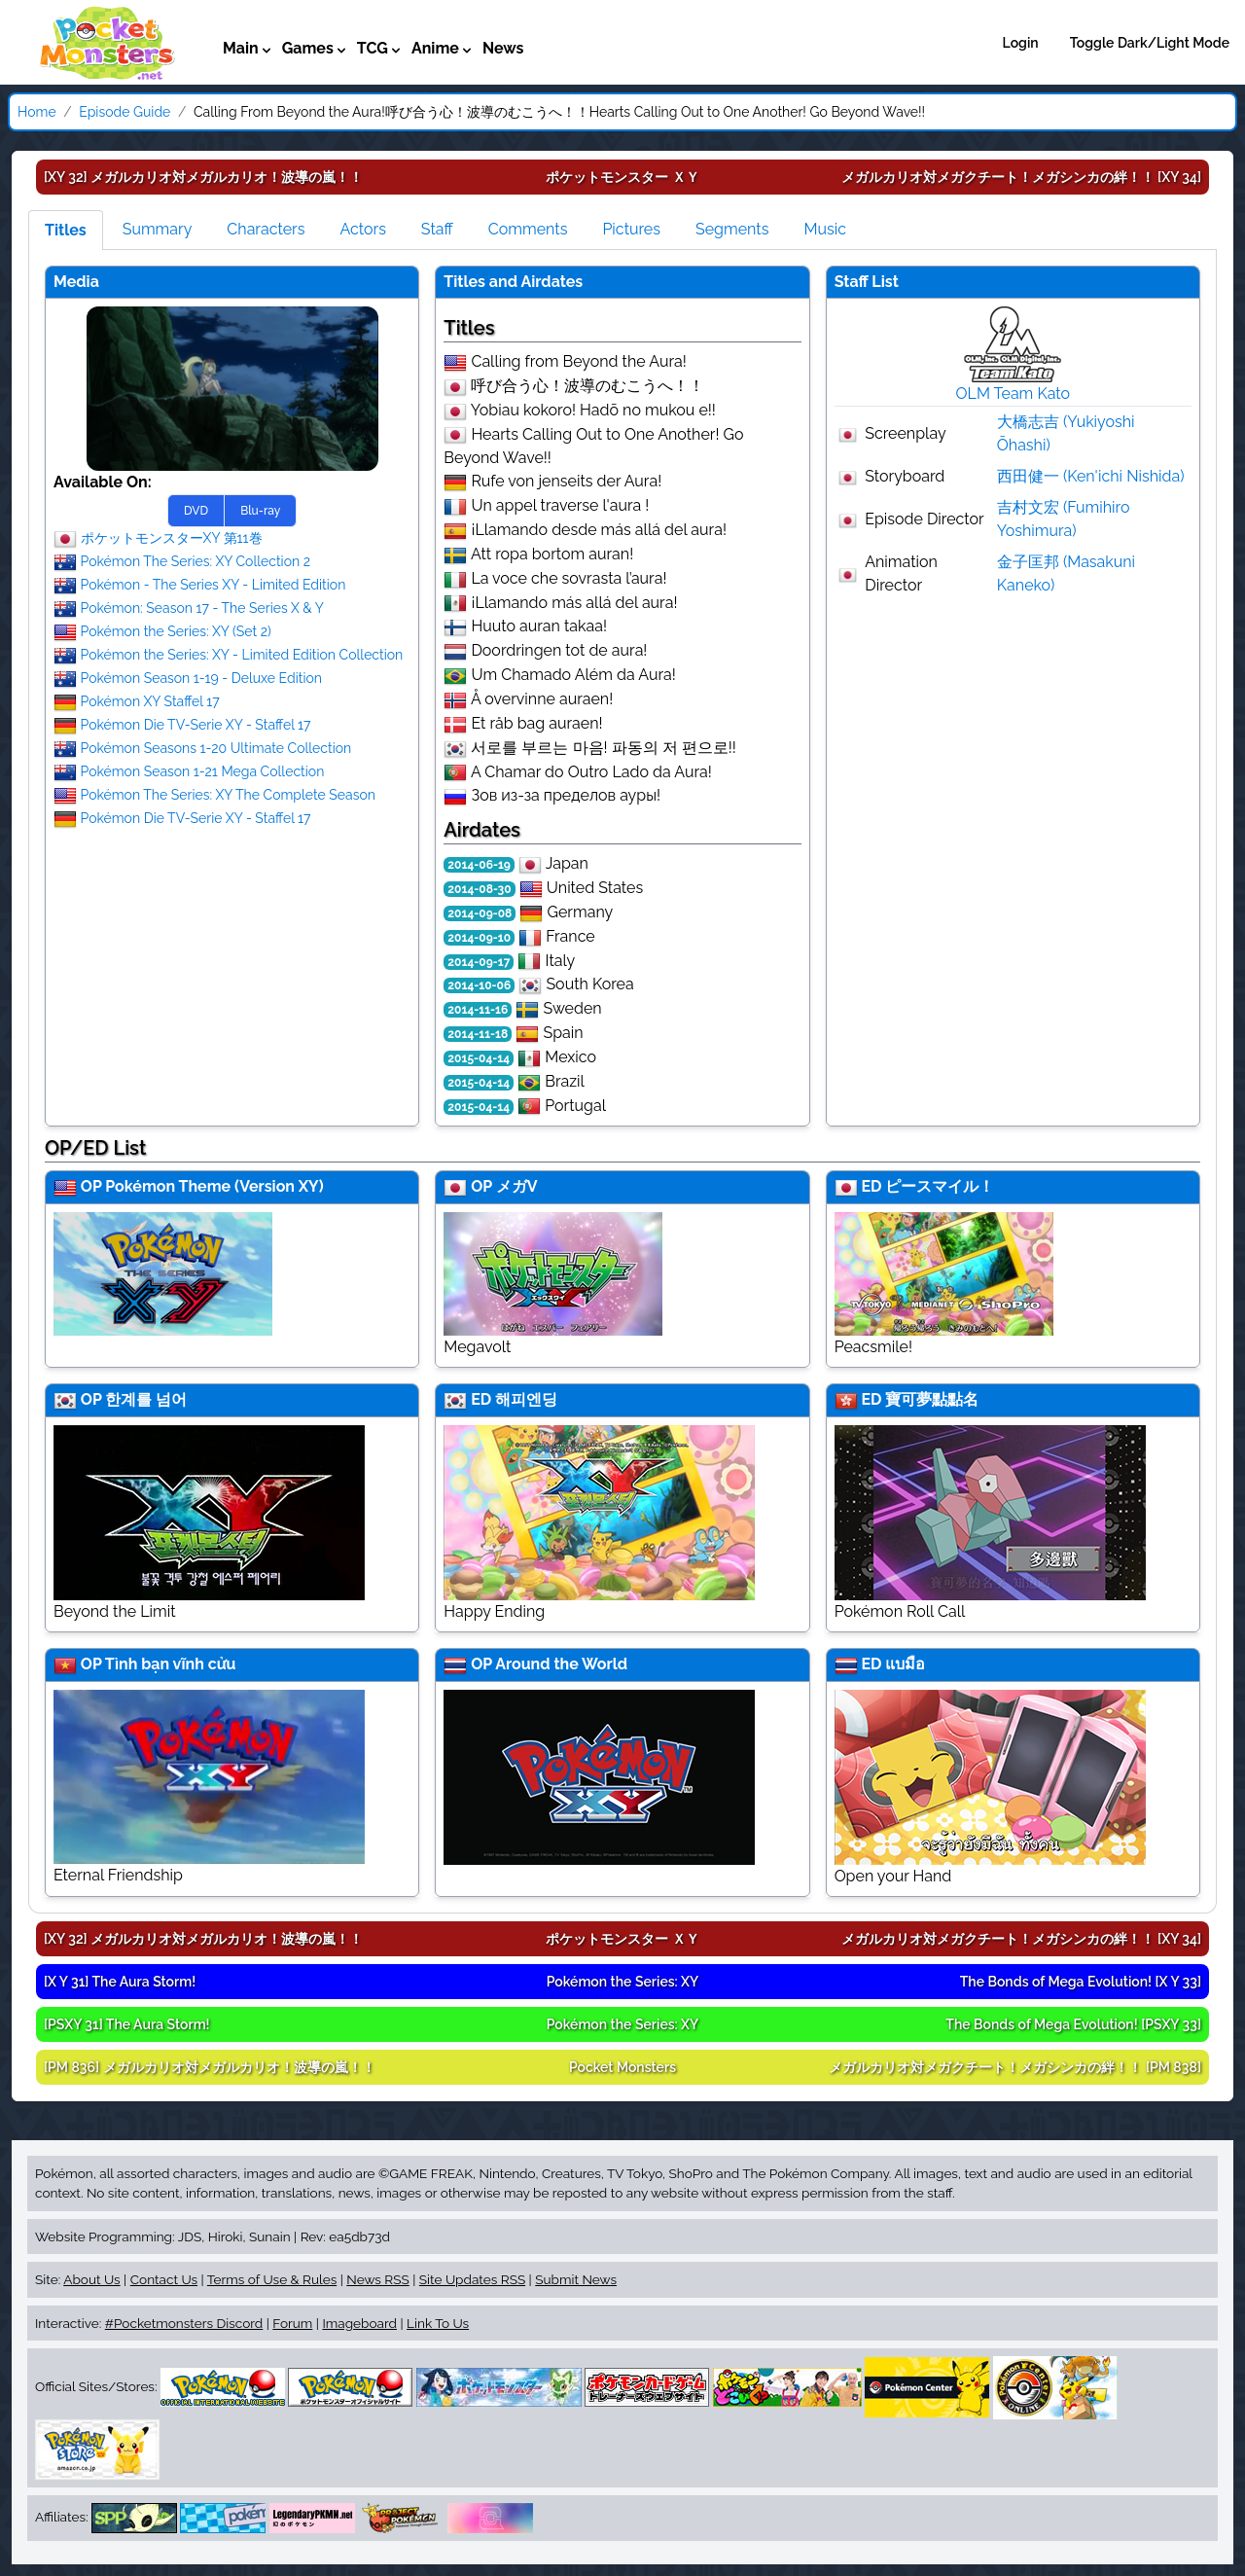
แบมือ (905, 1664)
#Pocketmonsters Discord (184, 2323)
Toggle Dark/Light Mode (1149, 43)
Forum (292, 2323)
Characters (265, 229)
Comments (528, 229)
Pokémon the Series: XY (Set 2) (176, 630)
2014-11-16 (477, 1010)
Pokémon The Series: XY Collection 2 (195, 560)
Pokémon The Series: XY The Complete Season (228, 794)
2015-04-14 (478, 1058)
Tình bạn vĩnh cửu (170, 1664)
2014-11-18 (477, 1034)
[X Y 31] (120, 1981)
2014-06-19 (479, 865)
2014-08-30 (479, 889)
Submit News (576, 2279)
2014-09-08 (479, 913)
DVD (196, 511)
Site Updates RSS (472, 2279)
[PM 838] (1015, 2067)
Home (37, 112)
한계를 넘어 (146, 1399)
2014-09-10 (479, 938)
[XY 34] (1021, 177)
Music (824, 229)
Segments (731, 229)
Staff (437, 229)
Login (1021, 43)
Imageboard (359, 2323)
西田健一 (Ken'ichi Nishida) (1091, 476)
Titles (66, 230)
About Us (91, 2279)
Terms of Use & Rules (272, 2279)
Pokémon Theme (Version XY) (214, 1186)
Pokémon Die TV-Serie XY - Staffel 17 (196, 724)
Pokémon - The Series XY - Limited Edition (213, 583)
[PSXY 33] (1073, 2024)
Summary (158, 229)
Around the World (561, 1664)
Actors (362, 229)
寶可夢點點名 (931, 1399)
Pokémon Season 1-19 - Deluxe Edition (201, 677)
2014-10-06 (479, 985)
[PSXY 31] (127, 2024)
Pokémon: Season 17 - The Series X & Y (202, 607)
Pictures (631, 229)
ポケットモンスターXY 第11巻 (172, 537)
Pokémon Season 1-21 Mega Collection (203, 770)
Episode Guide (124, 112)
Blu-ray (260, 511)
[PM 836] (209, 2067)
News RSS (377, 2279)
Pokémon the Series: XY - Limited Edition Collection (242, 654)
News (503, 48)
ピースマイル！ (939, 1186)
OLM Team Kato (1013, 393)
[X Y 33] (1080, 1981)
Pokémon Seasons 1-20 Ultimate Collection (216, 747)
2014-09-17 (478, 962)
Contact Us (163, 2279)
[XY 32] (203, 177)
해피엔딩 (526, 1399)
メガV (517, 1186)
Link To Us (438, 2323)
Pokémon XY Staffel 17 (150, 700)
